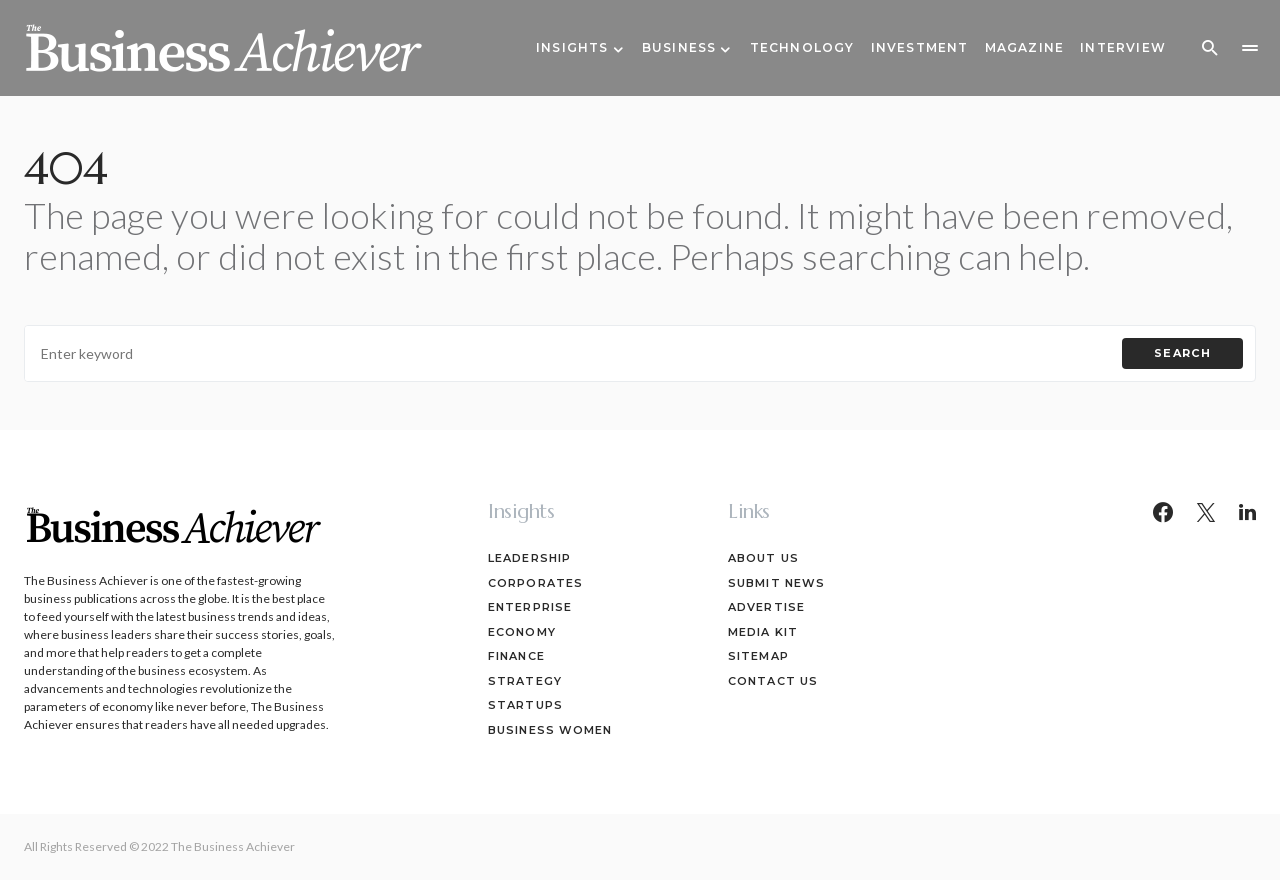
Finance (516, 656)
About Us (763, 558)
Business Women (550, 730)
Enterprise (530, 607)
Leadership (529, 558)
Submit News (776, 583)
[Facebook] (1163, 512)
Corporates (535, 583)
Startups (525, 705)
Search (1182, 353)
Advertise (766, 607)
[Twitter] (1206, 512)
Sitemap (758, 656)
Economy (522, 632)
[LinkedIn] (1247, 512)
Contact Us (773, 681)
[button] (1210, 48)
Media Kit (763, 632)
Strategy (525, 681)
